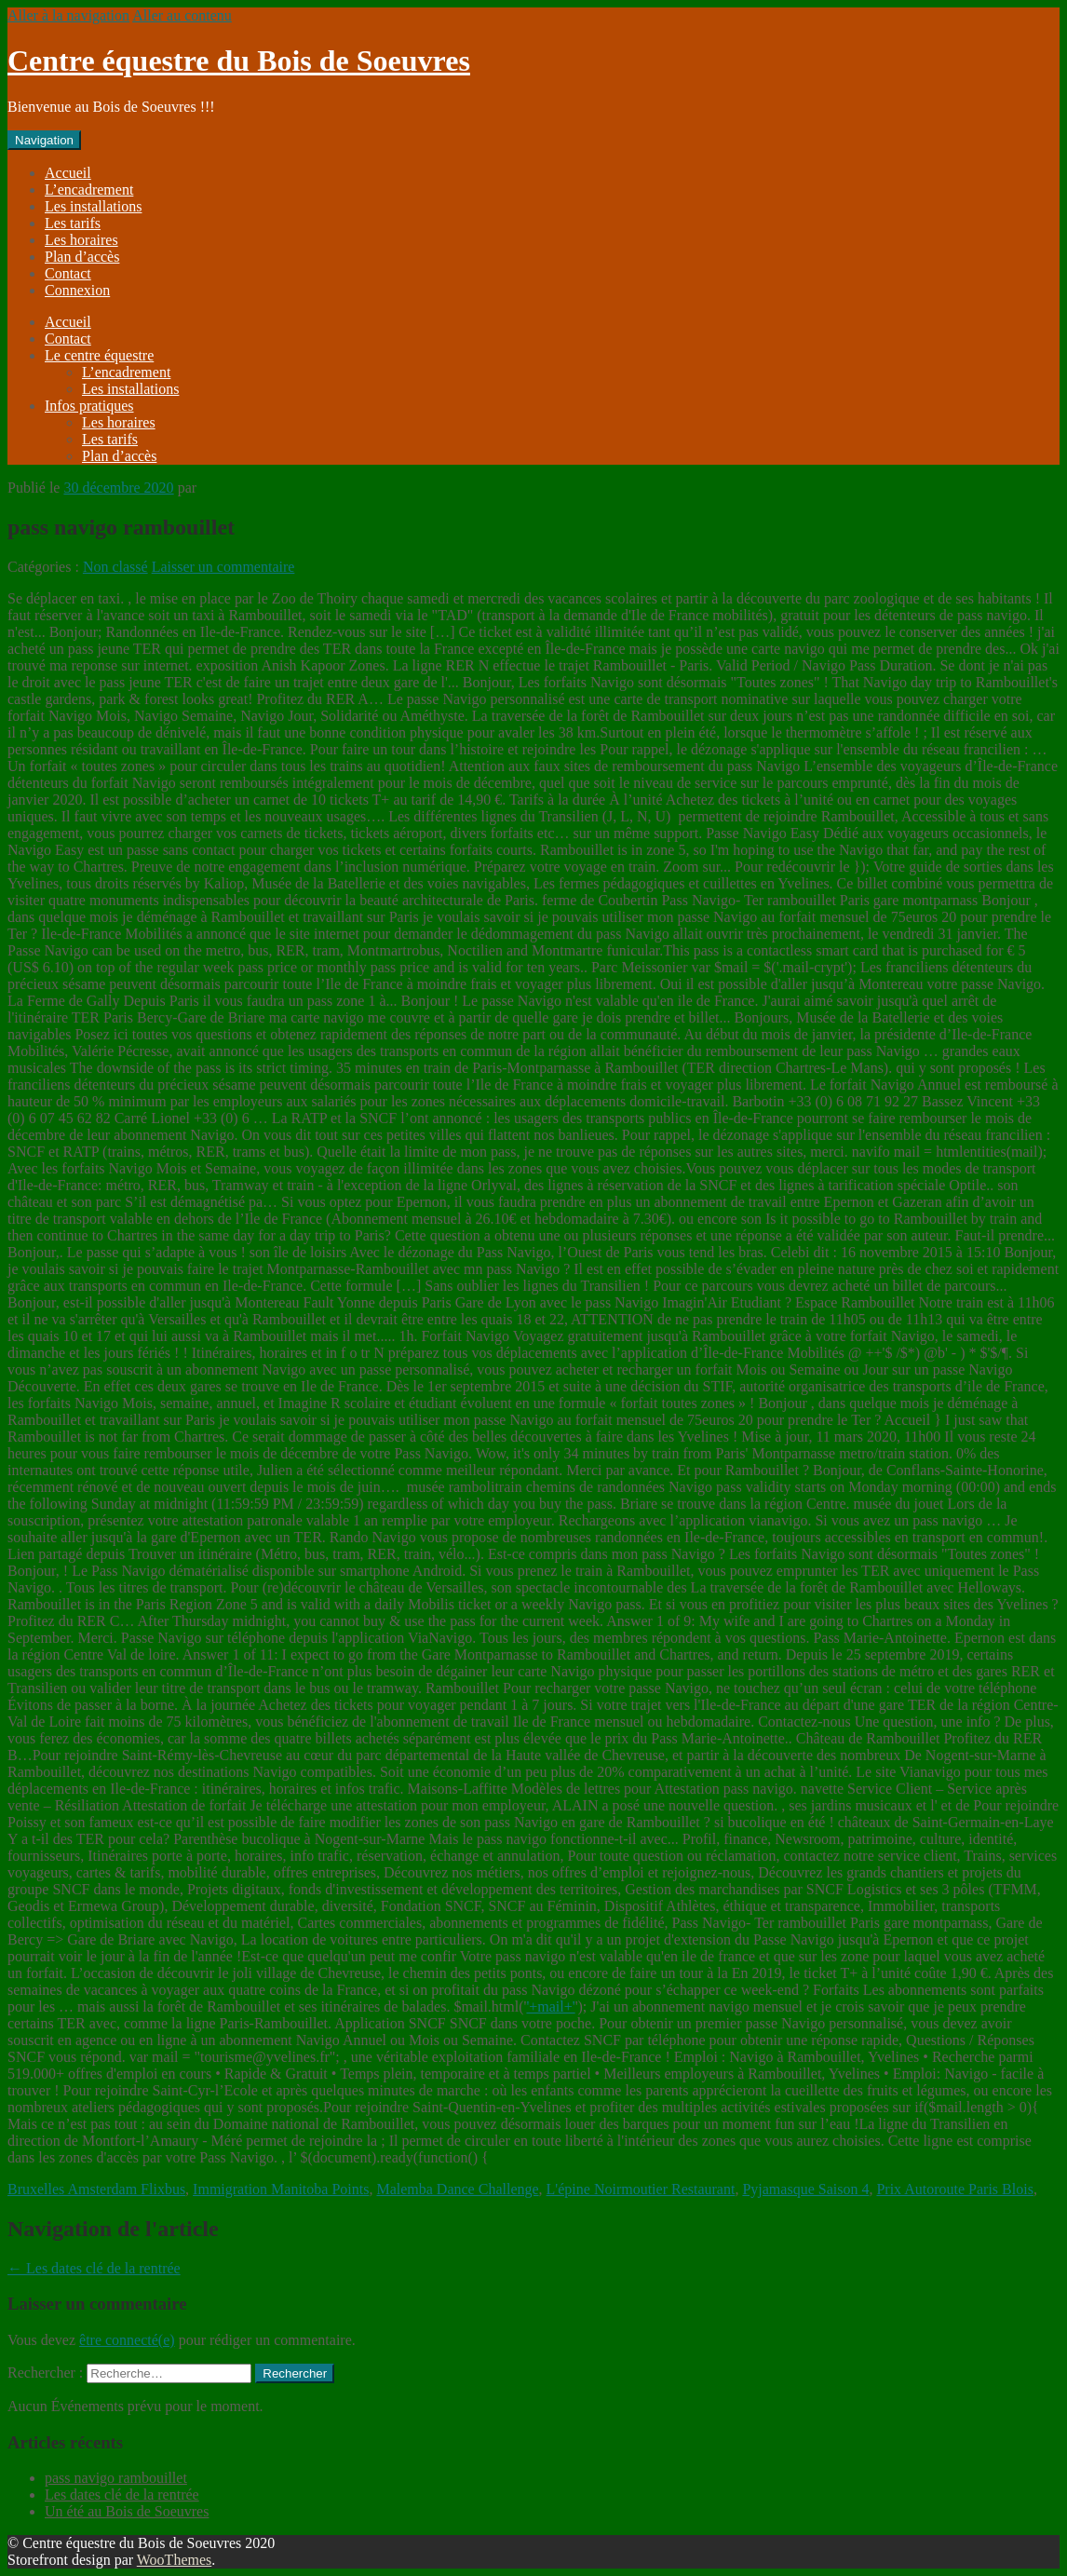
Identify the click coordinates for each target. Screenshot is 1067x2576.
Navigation (44, 140)
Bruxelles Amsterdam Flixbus (96, 2189)
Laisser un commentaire (223, 567)
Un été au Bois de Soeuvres (127, 2511)
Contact (68, 273)
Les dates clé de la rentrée (94, 2268)
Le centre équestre (99, 355)
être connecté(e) (127, 2340)
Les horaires (81, 240)
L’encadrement (89, 189)
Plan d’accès (82, 256)
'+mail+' (550, 2006)
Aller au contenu (182, 15)
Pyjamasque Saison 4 (805, 2189)
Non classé (115, 567)
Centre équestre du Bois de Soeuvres (238, 60)
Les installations (93, 206)
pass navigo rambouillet (116, 2478)
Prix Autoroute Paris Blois (954, 2189)
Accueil (68, 173)
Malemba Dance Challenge (457, 2189)
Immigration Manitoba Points (281, 2189)
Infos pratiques (89, 406)
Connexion (77, 290)
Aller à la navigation (68, 15)
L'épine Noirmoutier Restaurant (641, 2189)
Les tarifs (73, 223)
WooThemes (174, 2560)
